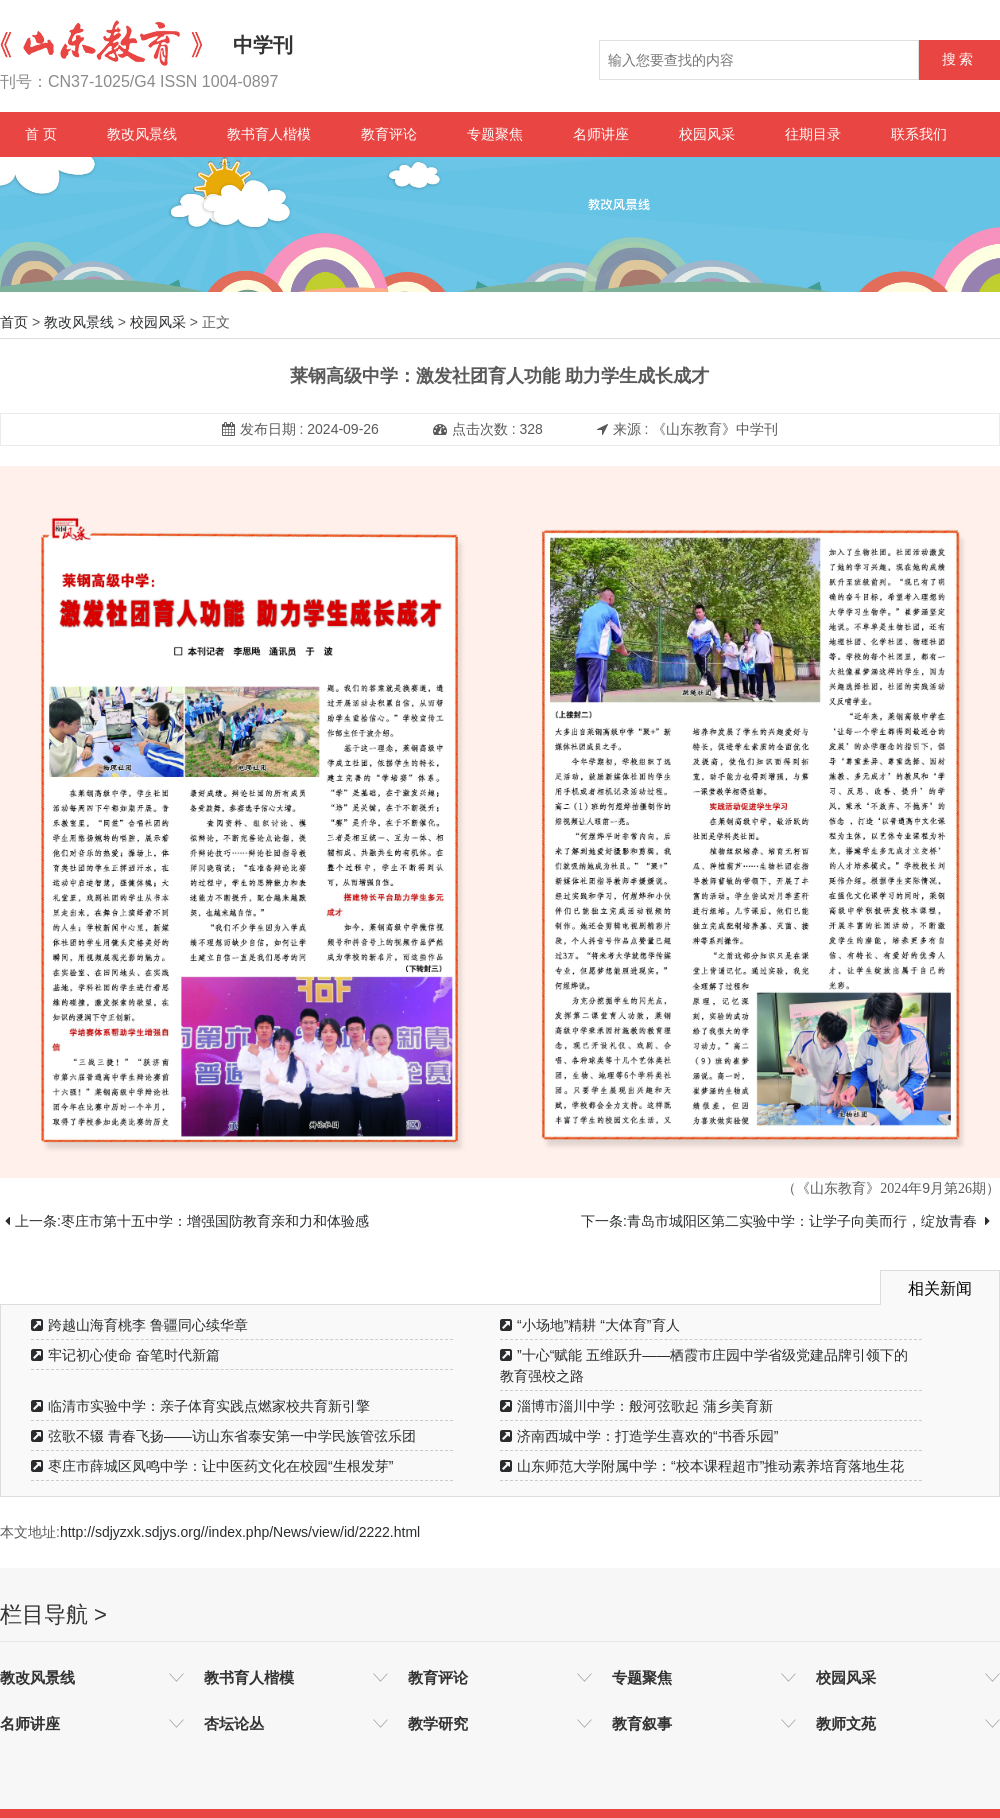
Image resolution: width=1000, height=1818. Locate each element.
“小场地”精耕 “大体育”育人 (590, 1325)
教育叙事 (642, 1723)
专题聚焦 (495, 134)
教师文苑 (846, 1723)
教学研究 (438, 1723)
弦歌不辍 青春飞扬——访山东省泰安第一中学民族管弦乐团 (223, 1436)
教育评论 (389, 134)
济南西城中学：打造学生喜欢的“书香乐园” (639, 1436)
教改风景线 (142, 134)
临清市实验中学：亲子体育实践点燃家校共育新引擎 (200, 1406)
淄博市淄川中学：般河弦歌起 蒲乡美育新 (636, 1406)
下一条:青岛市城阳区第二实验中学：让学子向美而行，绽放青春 (785, 1221)
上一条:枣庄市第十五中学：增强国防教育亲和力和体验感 (187, 1221)
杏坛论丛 (234, 1723)
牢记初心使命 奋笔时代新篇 (125, 1355)
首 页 (41, 134)
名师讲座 (601, 134)
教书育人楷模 (269, 134)
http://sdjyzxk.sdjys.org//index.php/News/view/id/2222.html (240, 1532)
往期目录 (813, 134)
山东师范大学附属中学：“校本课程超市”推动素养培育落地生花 (702, 1466)
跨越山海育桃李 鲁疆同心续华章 (139, 1325)
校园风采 (707, 134)
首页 (14, 322)
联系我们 (919, 134)
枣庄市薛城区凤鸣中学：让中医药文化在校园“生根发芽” (212, 1466)
